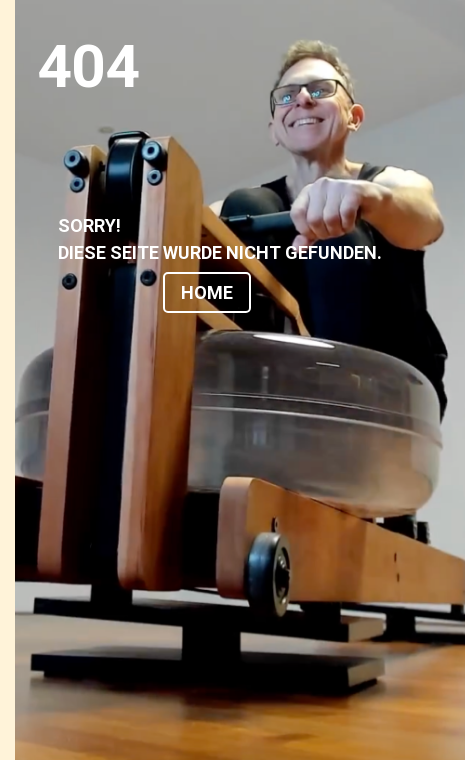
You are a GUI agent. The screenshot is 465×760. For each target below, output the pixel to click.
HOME (207, 292)
